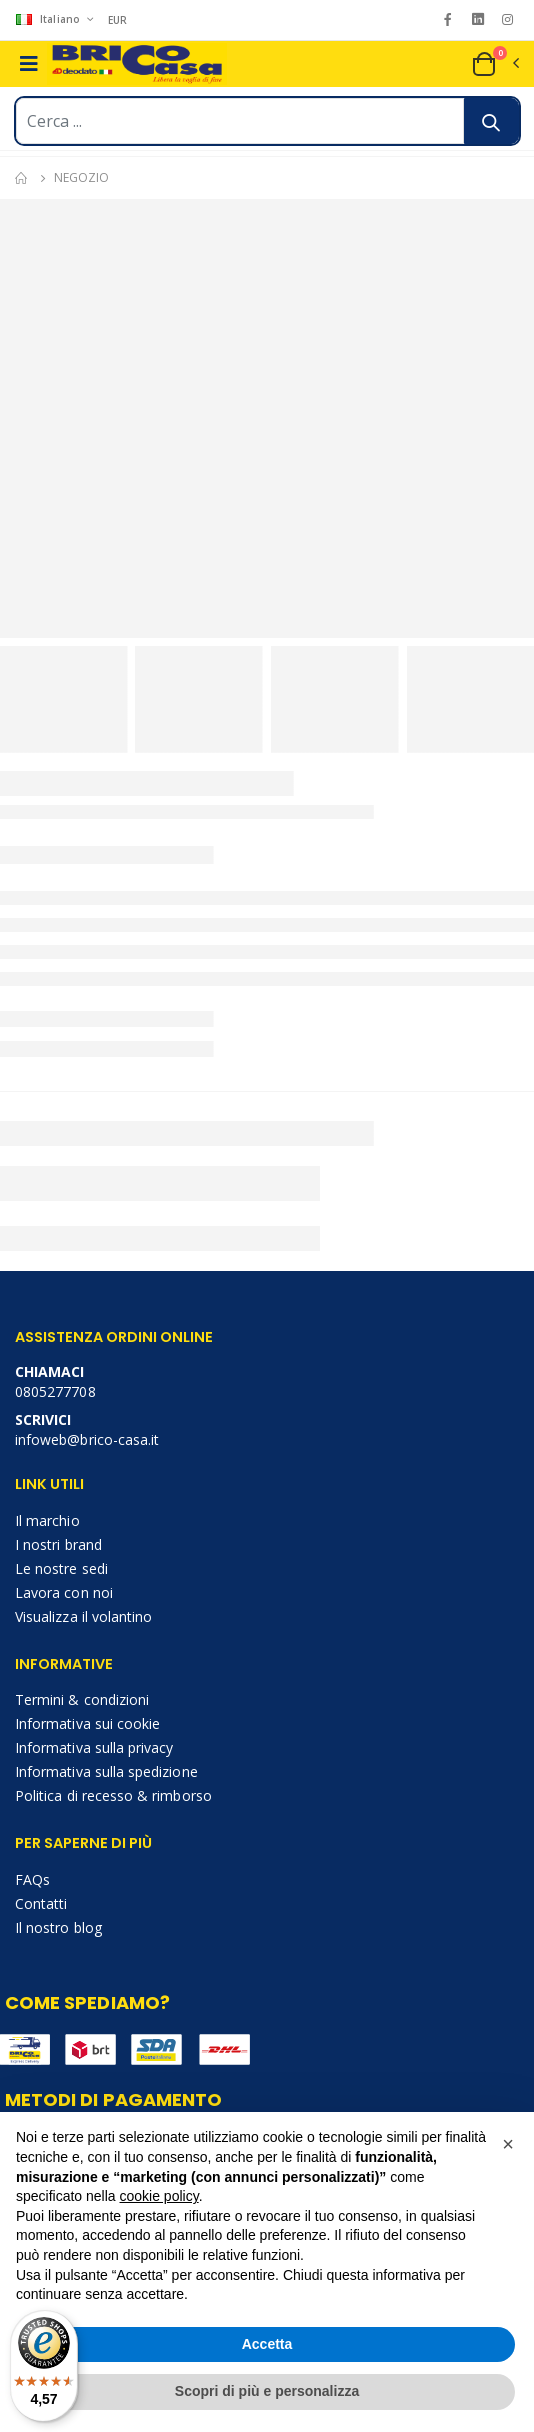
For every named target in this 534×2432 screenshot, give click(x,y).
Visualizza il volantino (83, 1616)
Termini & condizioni (82, 1699)
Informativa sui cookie (87, 1723)
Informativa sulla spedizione (106, 1771)
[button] (494, 64)
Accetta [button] (267, 2344)
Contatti (41, 1903)
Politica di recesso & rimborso (113, 1795)
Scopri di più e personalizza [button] (267, 2391)
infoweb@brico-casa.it (87, 1439)
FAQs (32, 1879)
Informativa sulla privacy (94, 1747)
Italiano (49, 19)
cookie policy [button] (159, 2196)
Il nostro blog (58, 1927)
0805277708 (55, 1391)
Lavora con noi (64, 1592)
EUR (118, 20)
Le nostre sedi (61, 1568)
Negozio (81, 177)
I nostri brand (58, 1544)
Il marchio (47, 1520)
